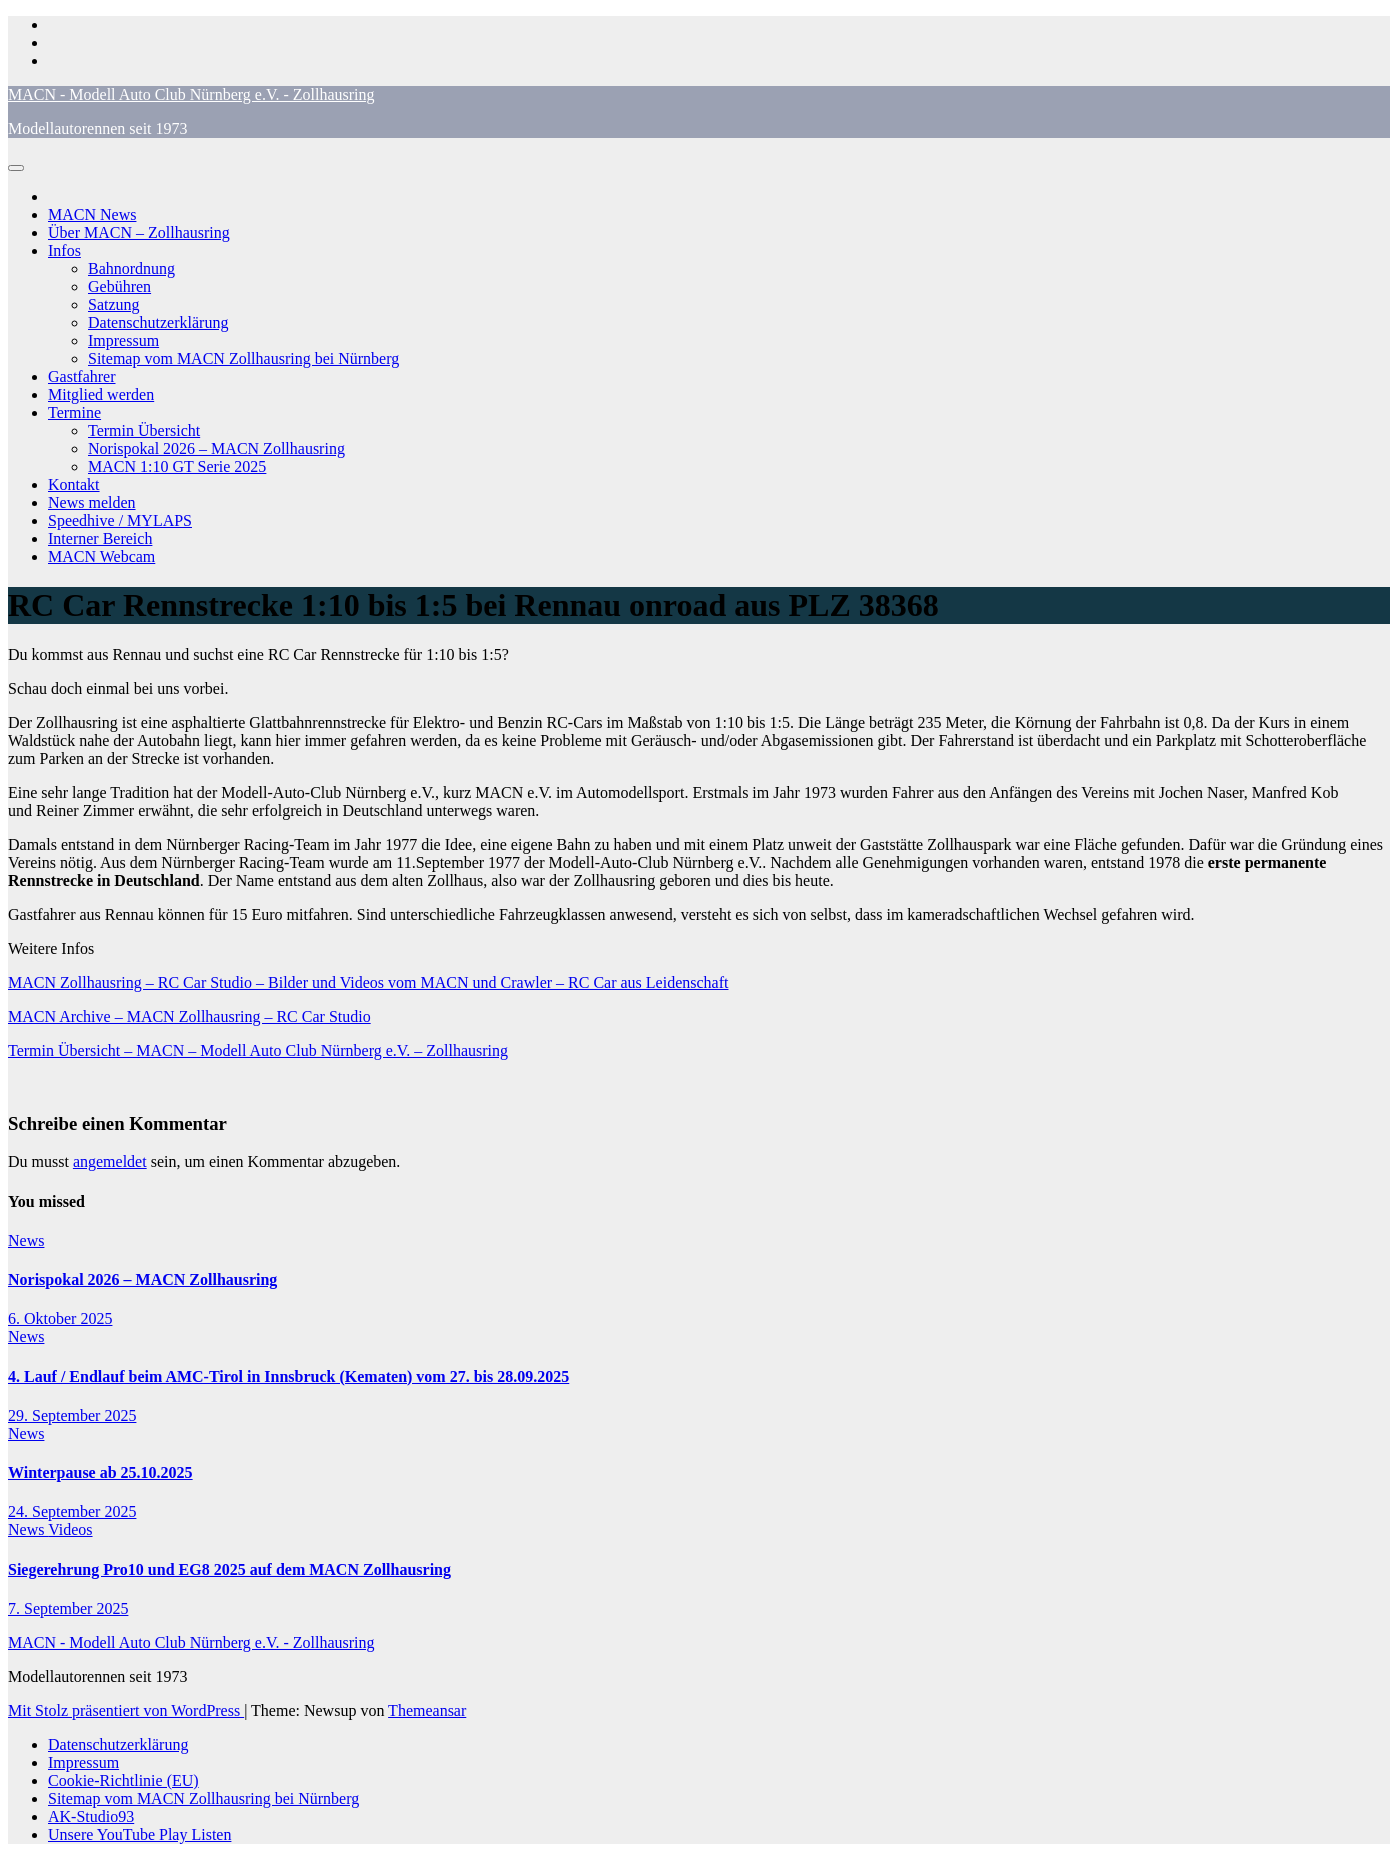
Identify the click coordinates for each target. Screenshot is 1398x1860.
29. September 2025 (72, 1415)
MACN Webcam (101, 556)
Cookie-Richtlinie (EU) (123, 1780)
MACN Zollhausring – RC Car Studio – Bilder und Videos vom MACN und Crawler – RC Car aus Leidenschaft (368, 982)
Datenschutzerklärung (158, 322)
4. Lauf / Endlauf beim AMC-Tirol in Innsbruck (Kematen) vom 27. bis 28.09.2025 (288, 1376)
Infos (64, 250)
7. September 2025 (68, 1608)
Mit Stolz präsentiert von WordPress (126, 1710)
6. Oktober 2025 (60, 1318)
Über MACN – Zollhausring (139, 232)
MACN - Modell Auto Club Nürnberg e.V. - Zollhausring (191, 94)
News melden (92, 502)
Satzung (114, 304)
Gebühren (119, 286)
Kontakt (74, 484)
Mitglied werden (101, 394)
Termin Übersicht (144, 430)
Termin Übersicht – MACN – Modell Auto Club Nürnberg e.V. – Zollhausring (258, 1050)
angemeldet (110, 1161)
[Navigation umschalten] (16, 168)
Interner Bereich (100, 538)
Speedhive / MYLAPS (120, 520)
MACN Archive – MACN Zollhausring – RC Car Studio (189, 1016)
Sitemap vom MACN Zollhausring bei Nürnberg (243, 358)
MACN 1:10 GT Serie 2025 (177, 466)
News (26, 1240)
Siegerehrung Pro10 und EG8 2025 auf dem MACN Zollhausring (229, 1569)
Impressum (123, 340)
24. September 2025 (72, 1511)
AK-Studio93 (91, 1816)
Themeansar (427, 1710)
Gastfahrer (82, 376)
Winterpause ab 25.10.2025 (100, 1472)
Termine (74, 412)
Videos (70, 1529)
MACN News (92, 214)
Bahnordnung (131, 268)
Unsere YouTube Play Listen (139, 1834)
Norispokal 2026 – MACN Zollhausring (216, 448)
